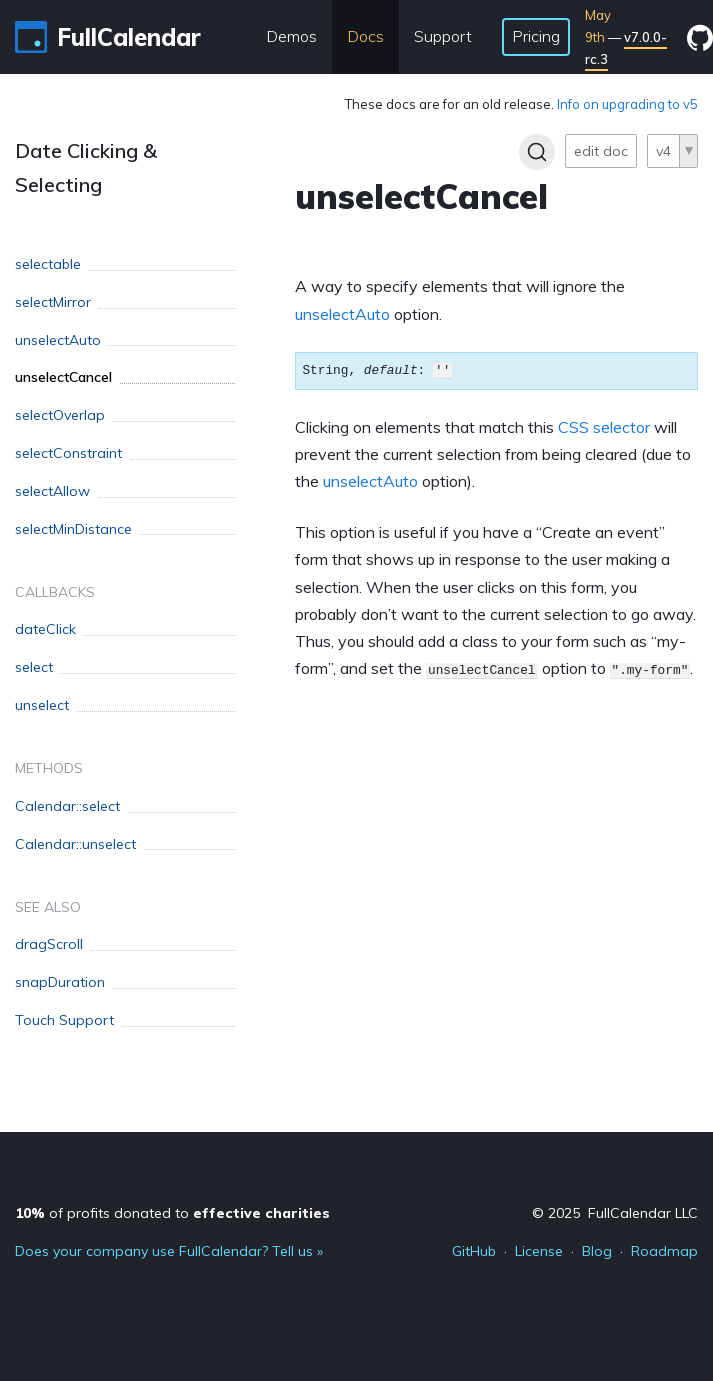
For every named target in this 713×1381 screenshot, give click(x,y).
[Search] (537, 152)
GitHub (474, 1251)
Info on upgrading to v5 (627, 104)
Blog (597, 1251)
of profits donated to (172, 1213)
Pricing (536, 36)
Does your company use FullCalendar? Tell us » (169, 1251)
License (539, 1251)
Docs (365, 36)
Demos (291, 36)
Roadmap (664, 1251)
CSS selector (604, 427)
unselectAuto (342, 314)
